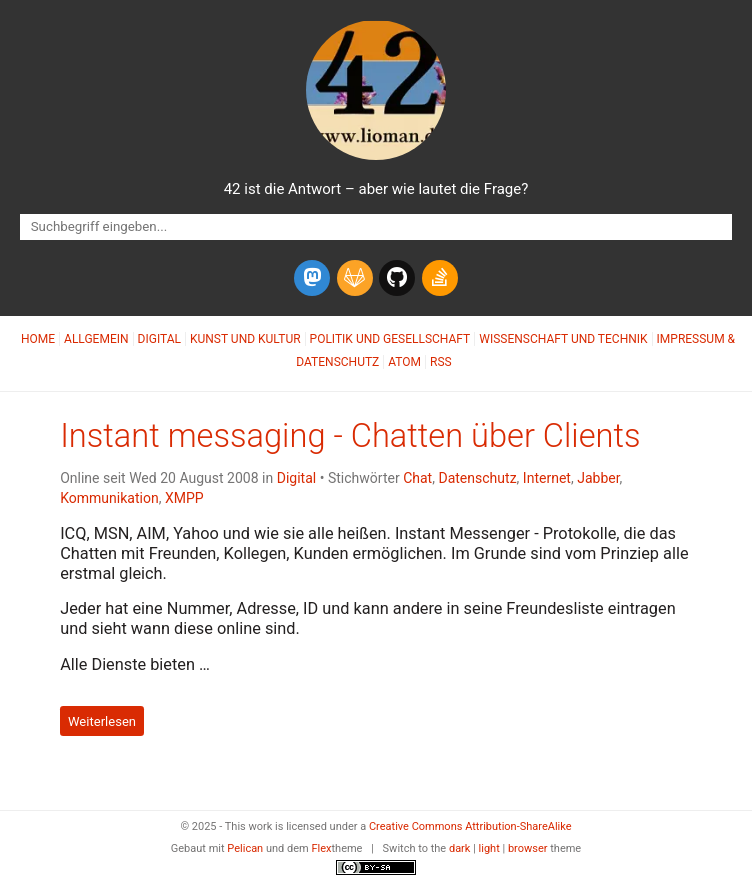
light (489, 848)
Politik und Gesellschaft (390, 339)
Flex (321, 848)
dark (460, 848)
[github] (397, 278)
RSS (441, 362)
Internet (547, 478)
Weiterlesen (102, 720)
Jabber (598, 478)
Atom (404, 362)
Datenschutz (477, 478)
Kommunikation (109, 498)
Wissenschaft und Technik (563, 339)
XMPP (184, 498)
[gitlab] (355, 278)
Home (38, 339)
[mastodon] (312, 278)
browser (528, 848)
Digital (159, 339)
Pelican (245, 848)
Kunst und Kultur (245, 339)
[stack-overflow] (440, 278)
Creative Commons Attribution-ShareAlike (470, 826)
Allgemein (96, 339)
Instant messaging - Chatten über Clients (350, 436)
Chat (417, 478)
